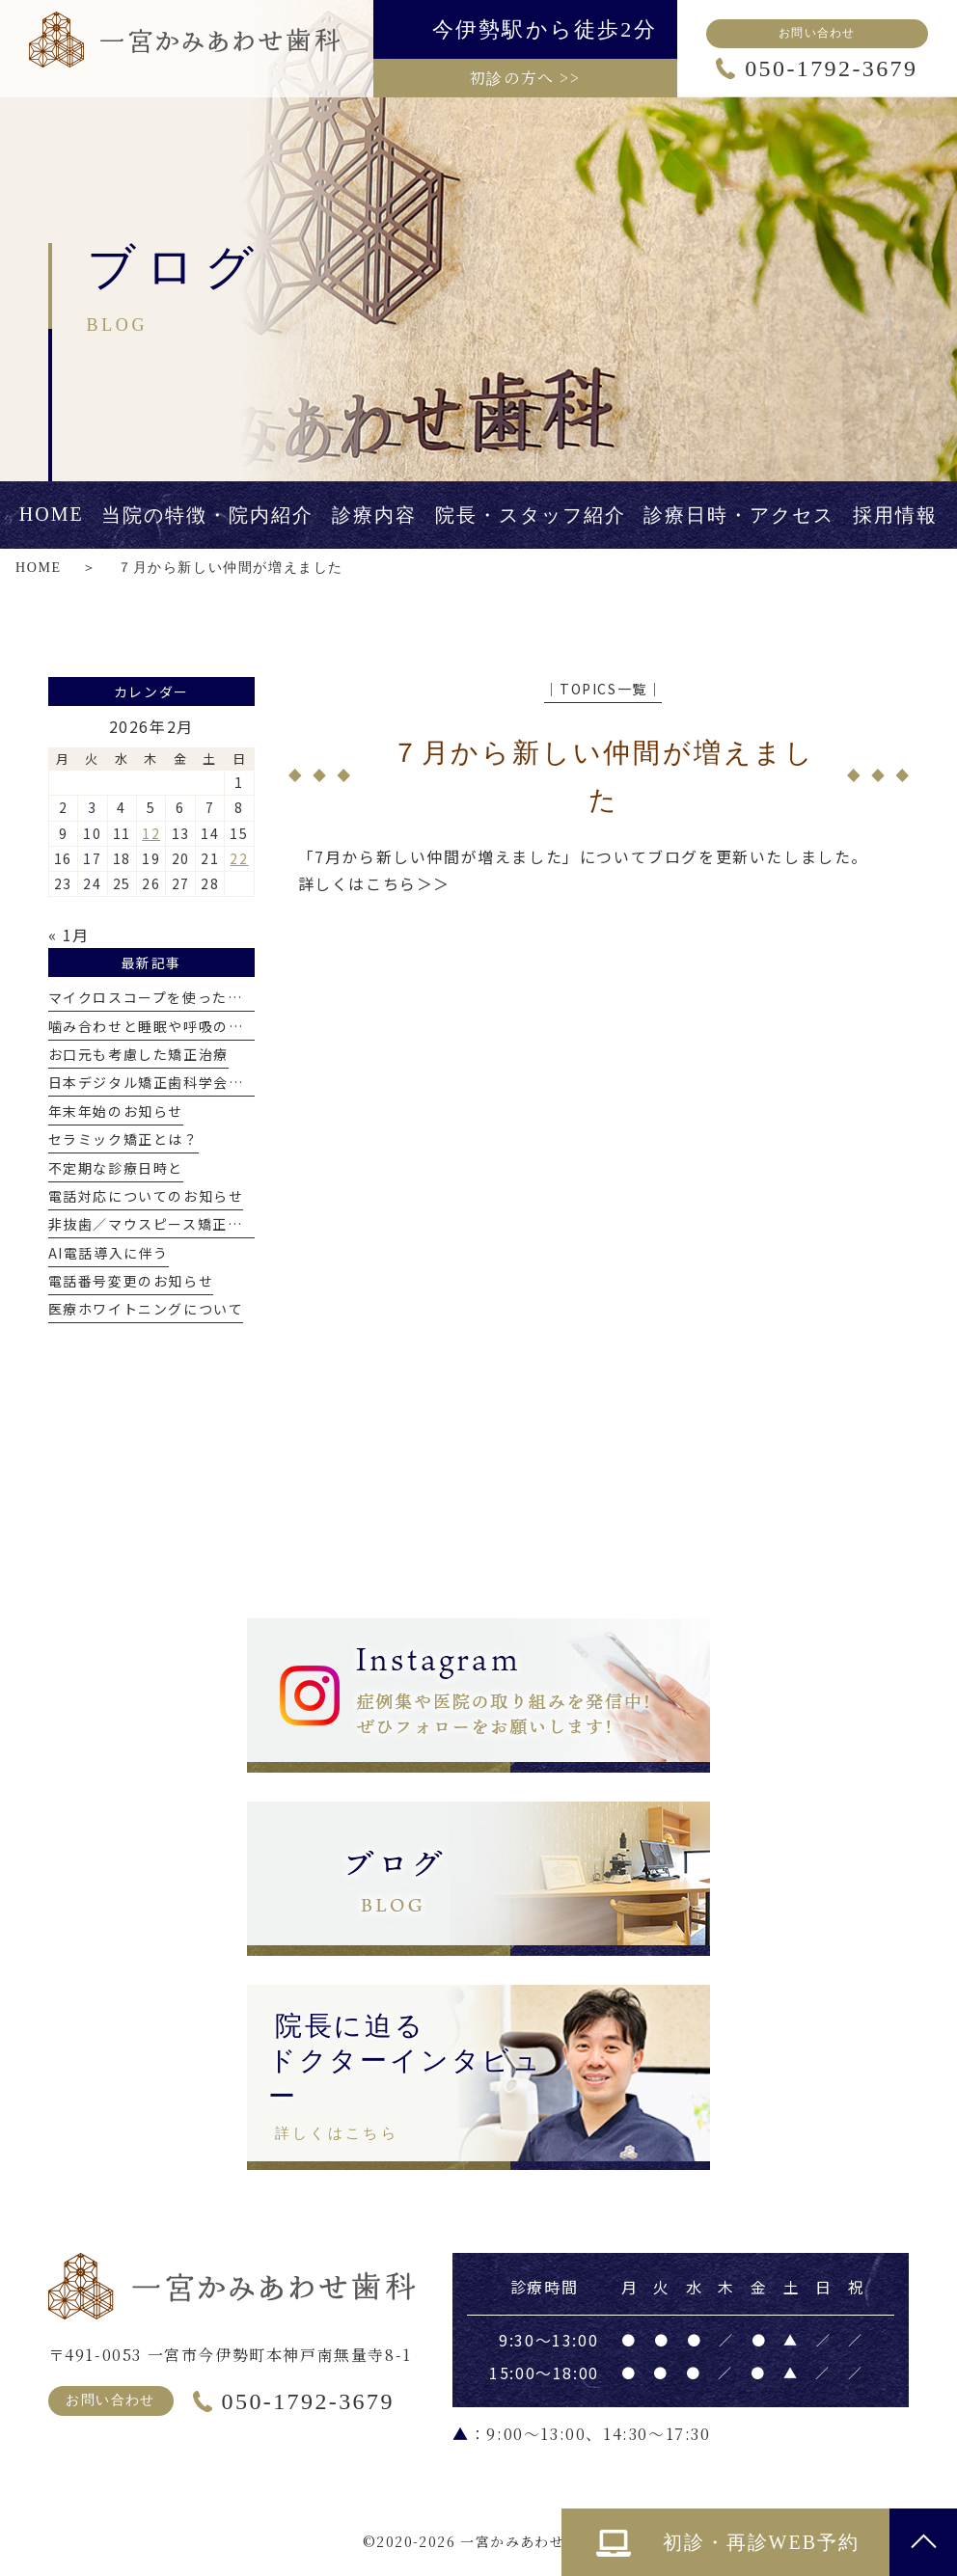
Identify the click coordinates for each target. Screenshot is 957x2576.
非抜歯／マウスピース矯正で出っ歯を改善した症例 (221, 1224)
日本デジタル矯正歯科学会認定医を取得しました (213, 1082)
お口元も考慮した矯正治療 (138, 1054)
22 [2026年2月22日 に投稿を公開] (239, 858)
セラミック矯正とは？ (123, 1139)
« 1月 (69, 934)
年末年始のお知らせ (115, 1111)
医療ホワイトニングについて (146, 1308)
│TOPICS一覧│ (603, 688)
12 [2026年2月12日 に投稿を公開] (151, 833)
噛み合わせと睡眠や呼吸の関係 (153, 1026)
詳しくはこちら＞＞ (374, 883)
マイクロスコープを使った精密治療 (168, 997)
